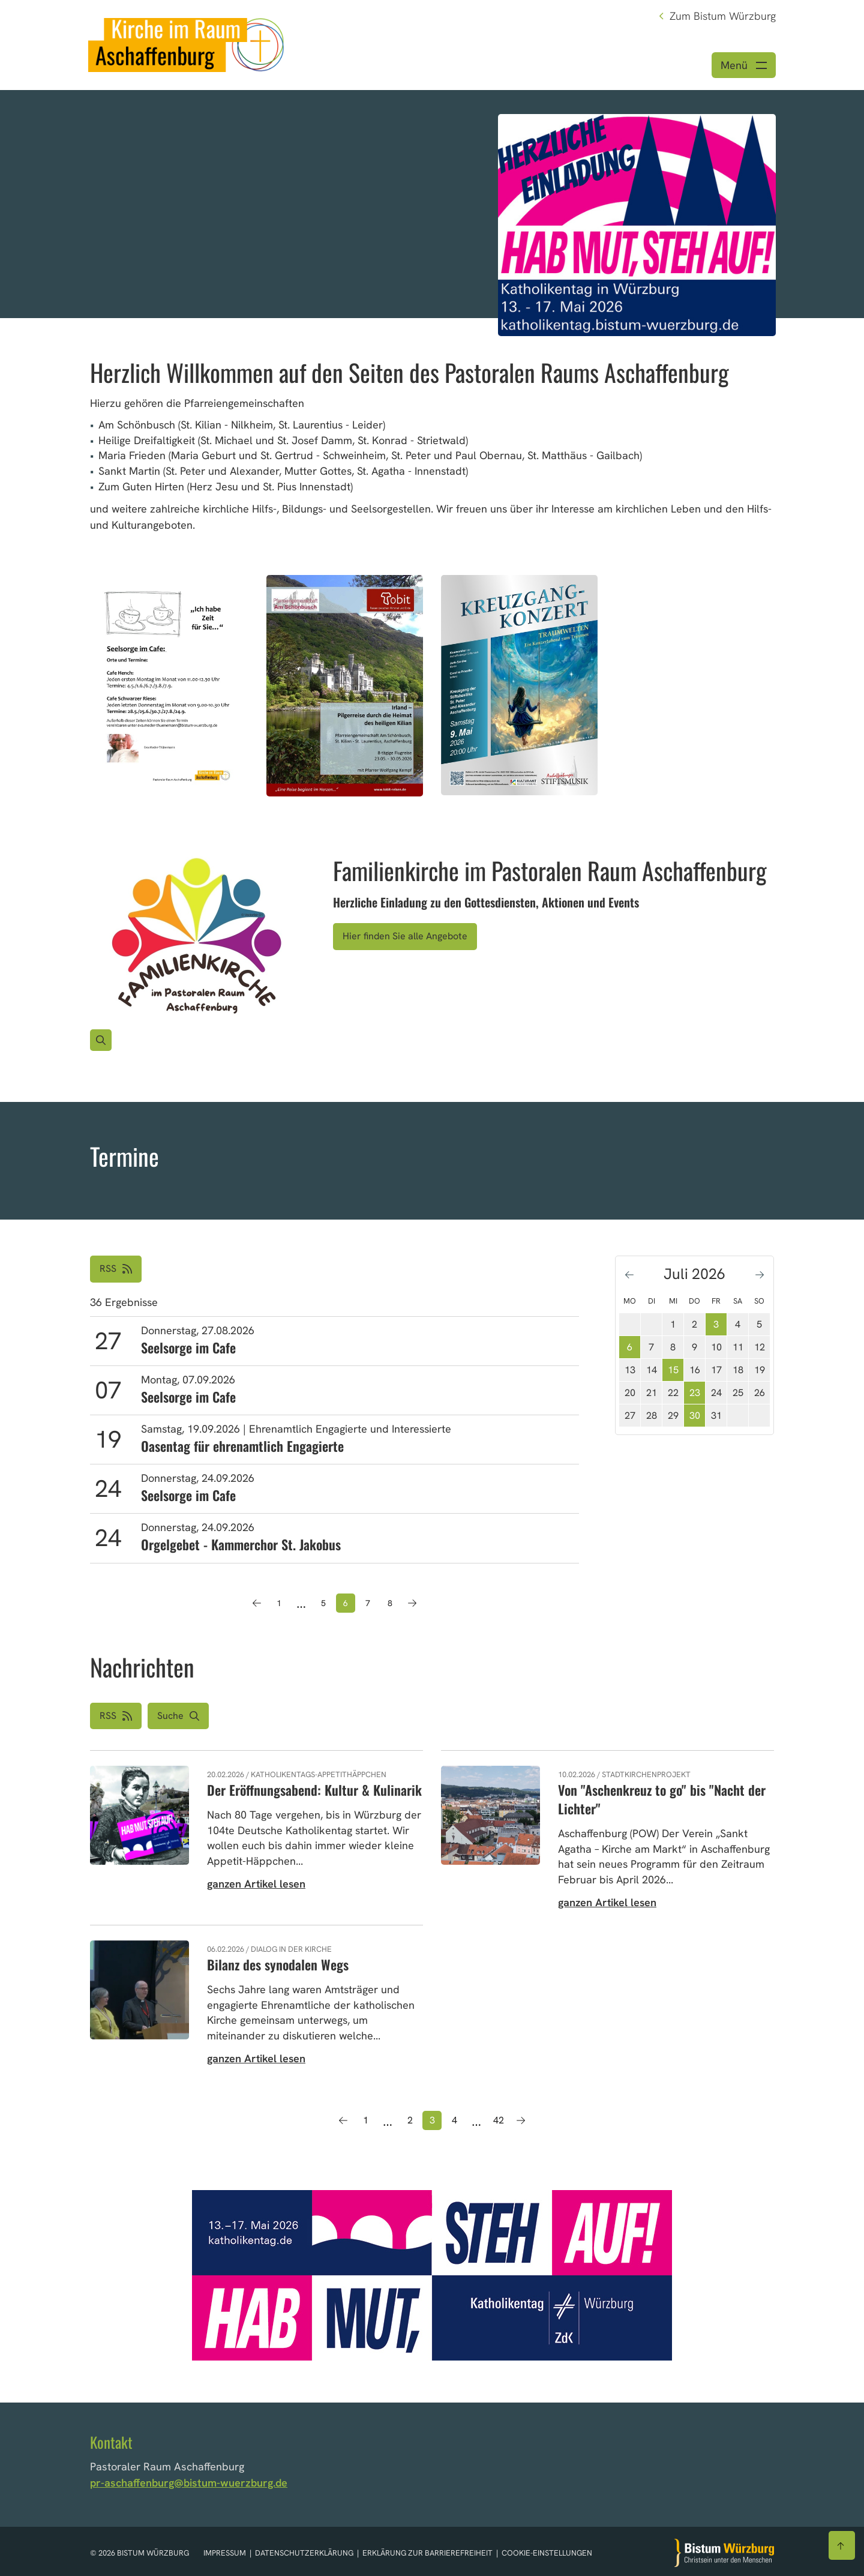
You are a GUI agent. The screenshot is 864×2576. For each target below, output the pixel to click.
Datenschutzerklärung (305, 2553)
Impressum (225, 2553)
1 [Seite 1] (279, 1603)
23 (694, 1392)
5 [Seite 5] (323, 1603)
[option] (432, 204)
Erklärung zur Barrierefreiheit (427, 2553)
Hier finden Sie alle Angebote (405, 936)
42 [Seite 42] (498, 2120)
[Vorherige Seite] (256, 1603)
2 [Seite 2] (410, 2120)
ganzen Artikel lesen (256, 1884)
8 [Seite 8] (390, 1603)
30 (694, 1415)
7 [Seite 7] (367, 1603)
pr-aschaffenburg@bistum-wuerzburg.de (188, 2483)
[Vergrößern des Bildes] (101, 1040)
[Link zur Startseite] (186, 43)
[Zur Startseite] (724, 2553)
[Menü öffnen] (744, 65)
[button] (178, 1716)
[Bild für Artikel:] (196, 937)
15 (673, 1370)
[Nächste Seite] (412, 1603)
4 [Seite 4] (454, 2120)
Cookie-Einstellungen (547, 2553)
